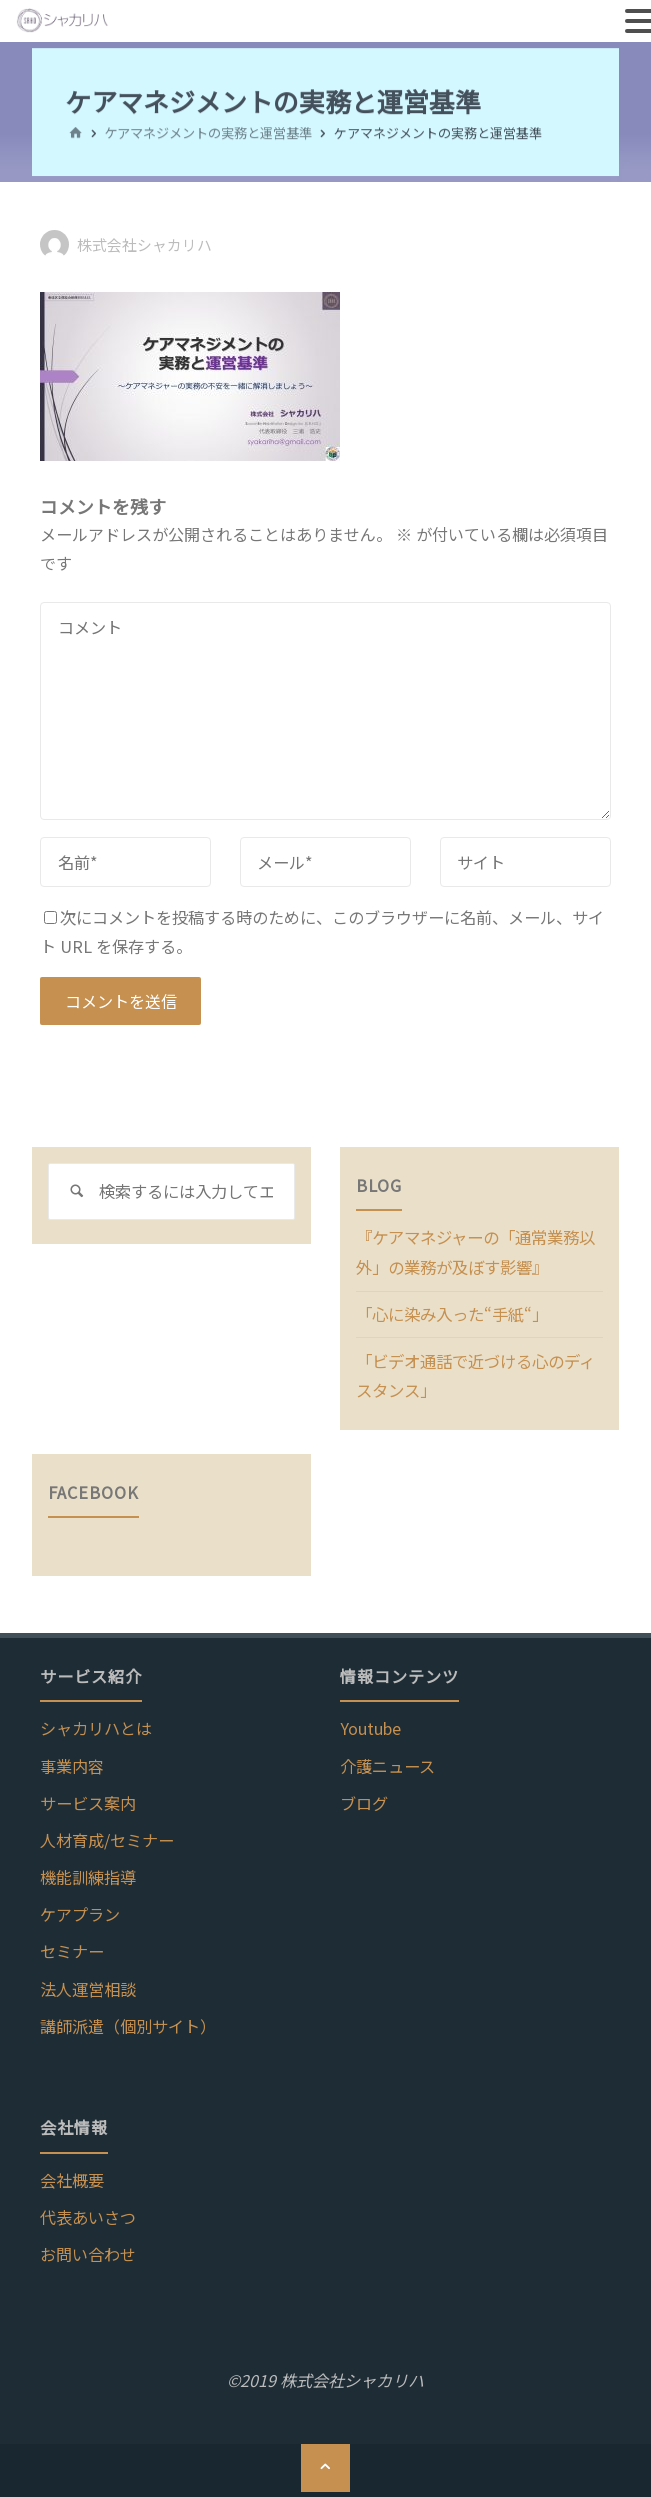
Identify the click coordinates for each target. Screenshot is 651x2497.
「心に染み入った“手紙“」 (452, 1312)
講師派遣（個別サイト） (128, 2023)
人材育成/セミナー (107, 1837)
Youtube (370, 1725)
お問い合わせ (88, 2251)
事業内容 (72, 1763)
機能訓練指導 (88, 1874)
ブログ (364, 1800)
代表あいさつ (88, 2214)
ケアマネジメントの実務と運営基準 (208, 132)
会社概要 (72, 2177)
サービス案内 (88, 1800)
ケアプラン (80, 1911)
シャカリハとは (96, 1725)
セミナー (72, 1948)
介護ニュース (387, 1763)
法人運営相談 (88, 1985)
